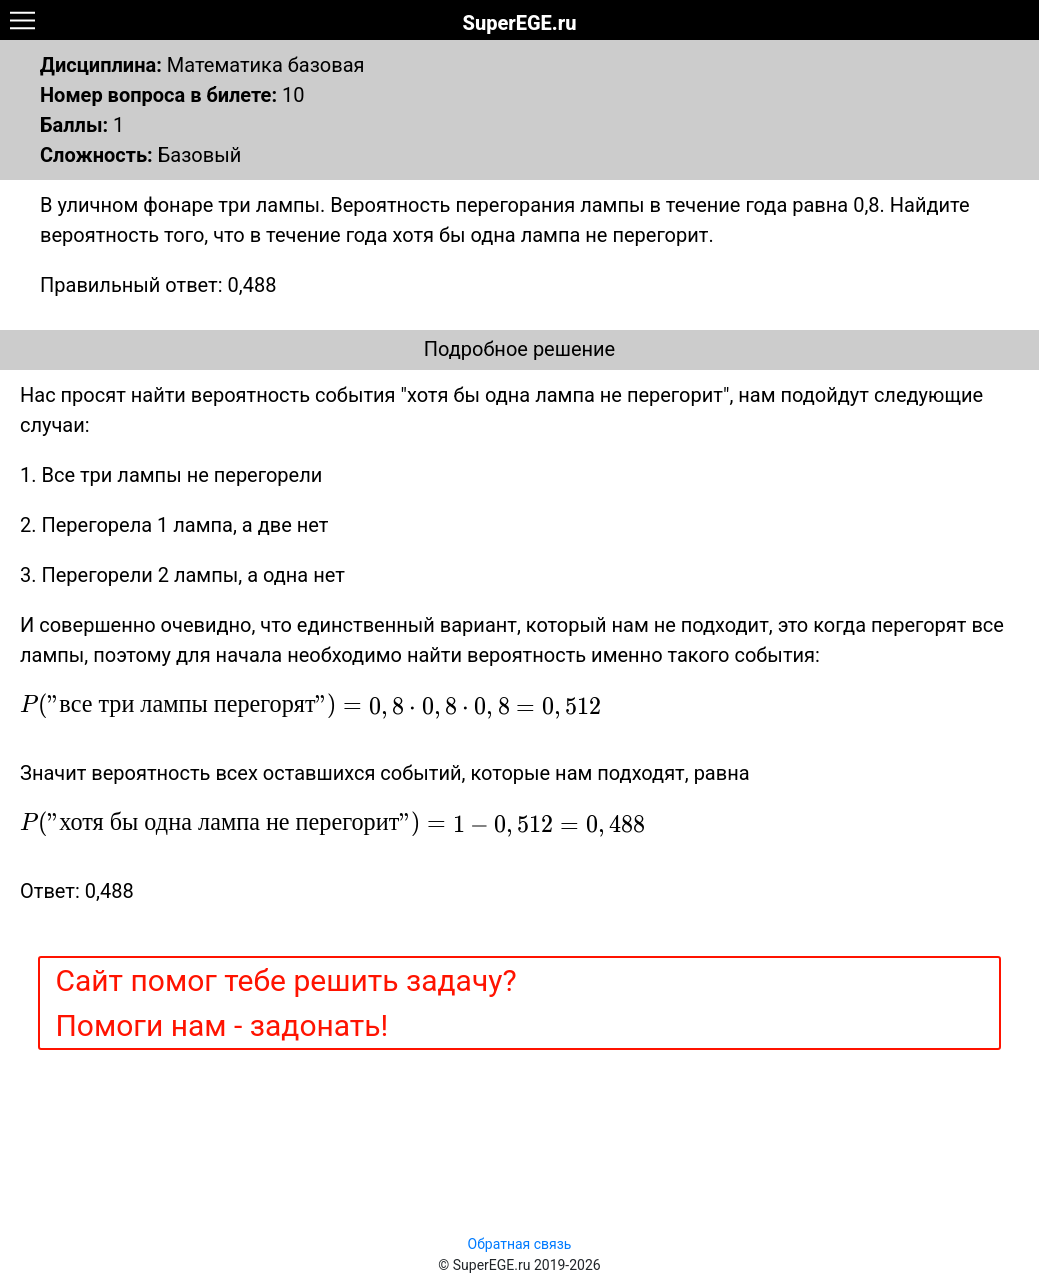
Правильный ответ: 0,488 (158, 285)
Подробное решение (519, 349)
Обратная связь (520, 1244)
